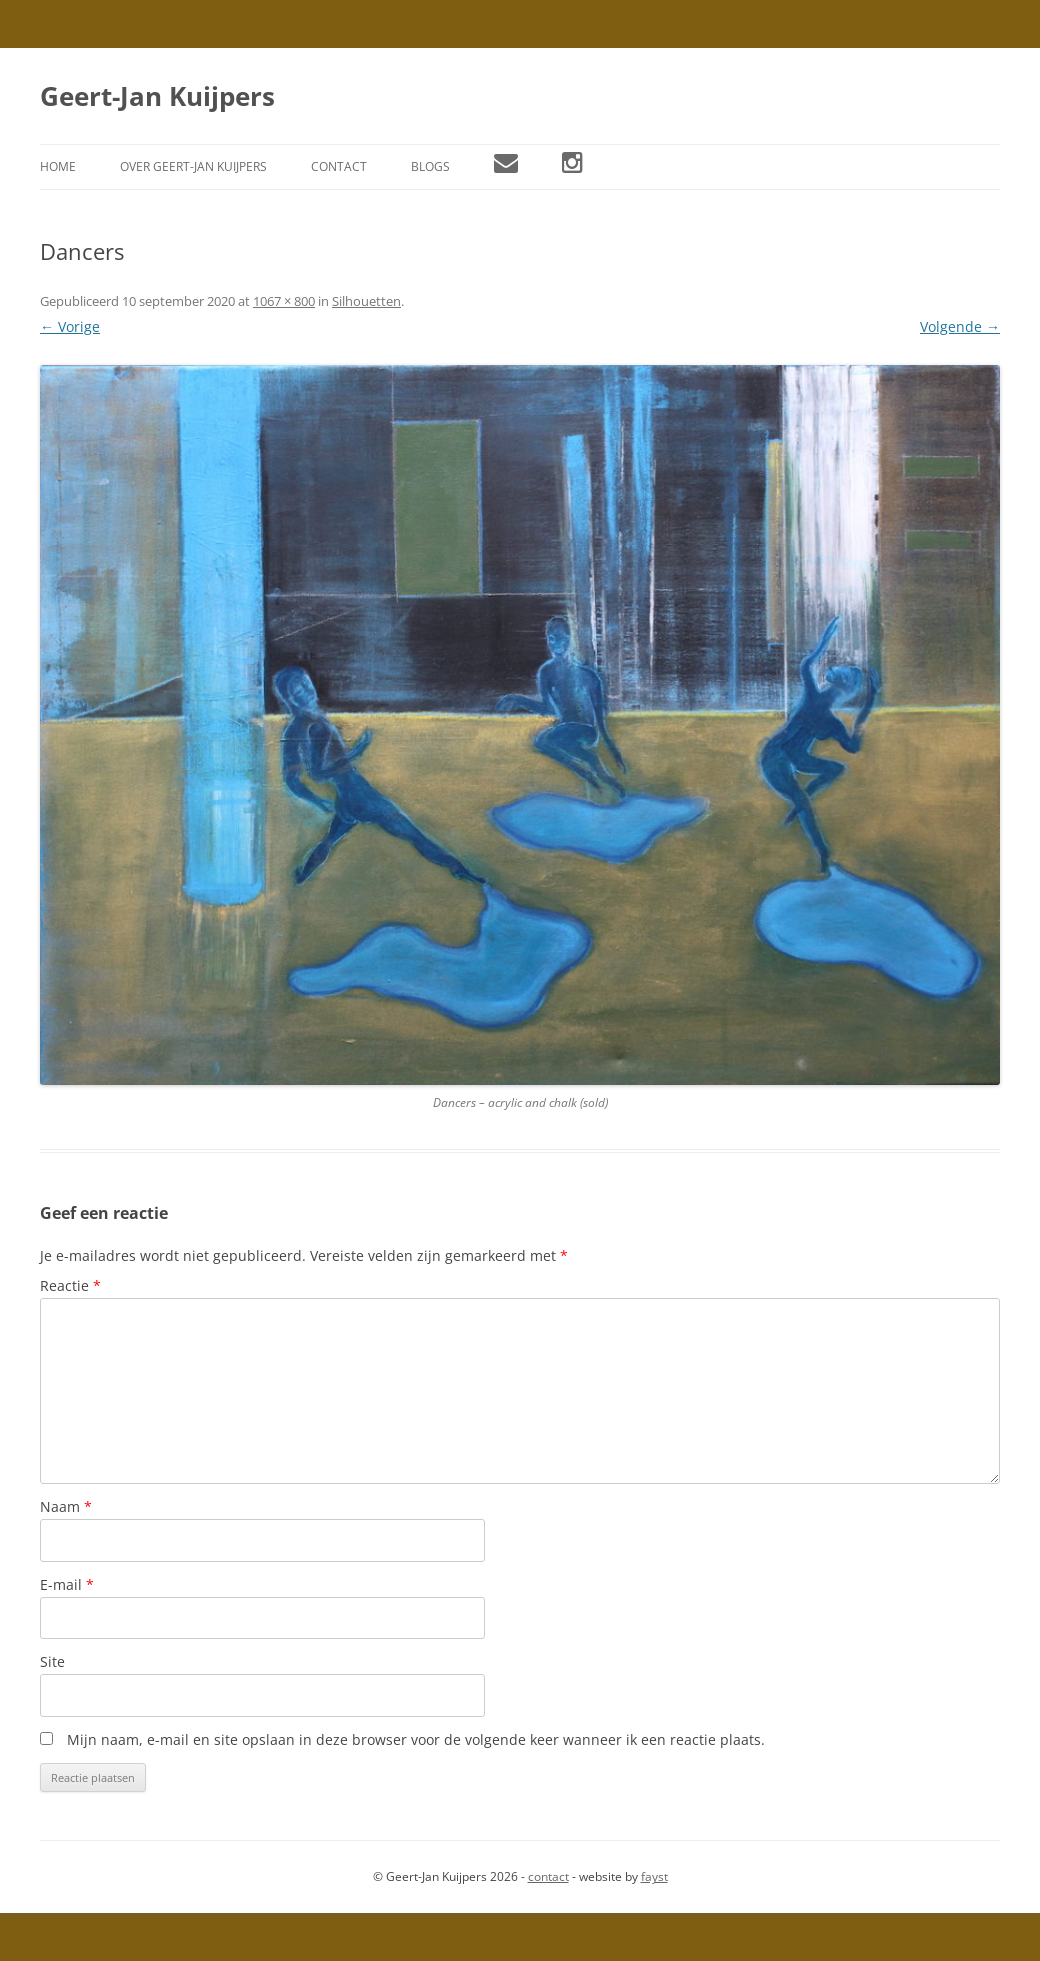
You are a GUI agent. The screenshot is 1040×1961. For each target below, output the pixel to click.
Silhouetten (366, 301)
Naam (66, 1506)
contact (548, 1876)
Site (52, 1661)
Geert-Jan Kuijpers (157, 96)
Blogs (430, 166)
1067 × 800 (284, 301)
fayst (654, 1876)
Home (58, 166)
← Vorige (70, 326)
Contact (339, 166)
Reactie (70, 1285)
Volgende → (960, 326)
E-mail (67, 1584)
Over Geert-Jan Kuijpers (193, 166)
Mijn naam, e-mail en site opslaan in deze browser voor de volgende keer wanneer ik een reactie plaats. (416, 1739)
